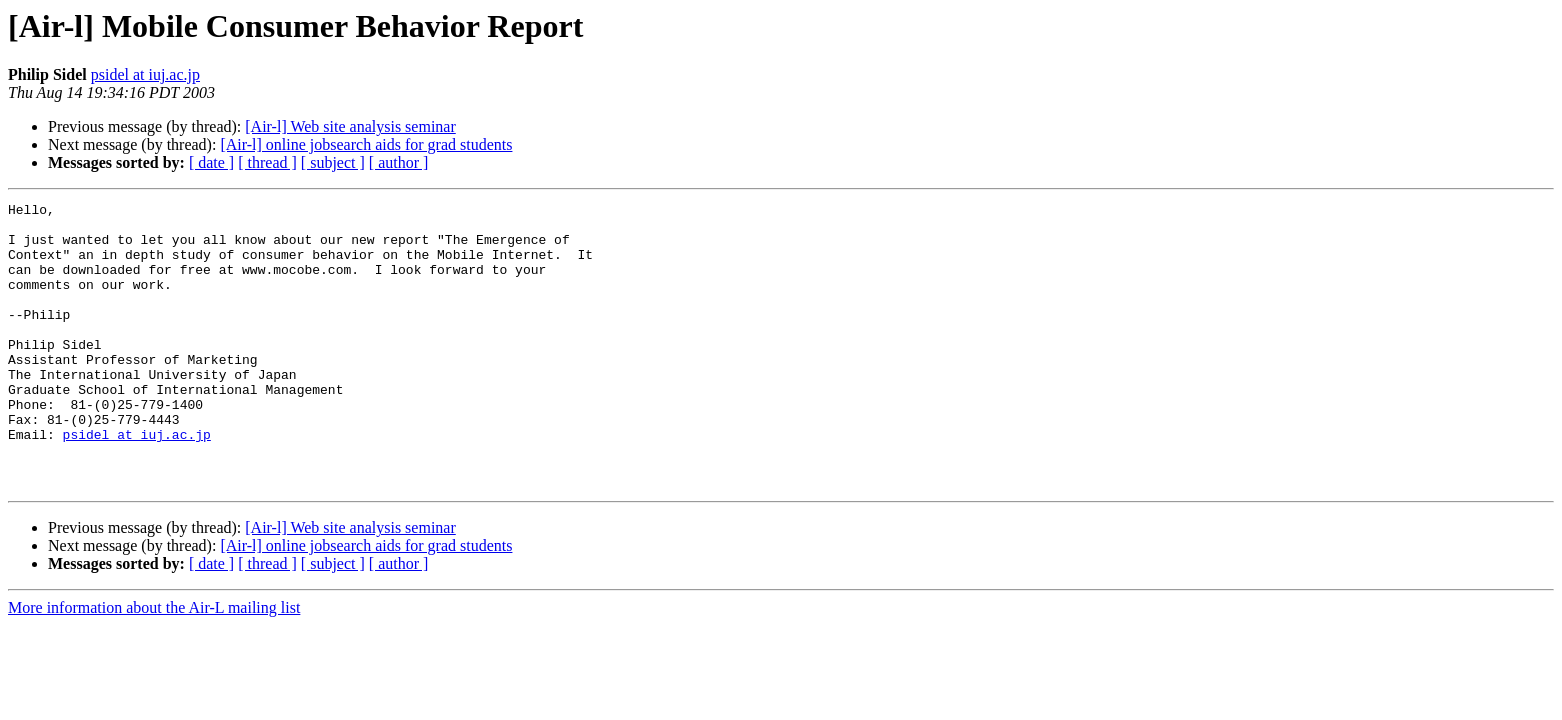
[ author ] (399, 162)
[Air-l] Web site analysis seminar (350, 126)
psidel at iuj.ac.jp (145, 74)
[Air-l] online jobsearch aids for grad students (366, 144)
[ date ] (211, 162)
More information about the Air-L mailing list (154, 664)
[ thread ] (267, 162)
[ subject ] (333, 162)
